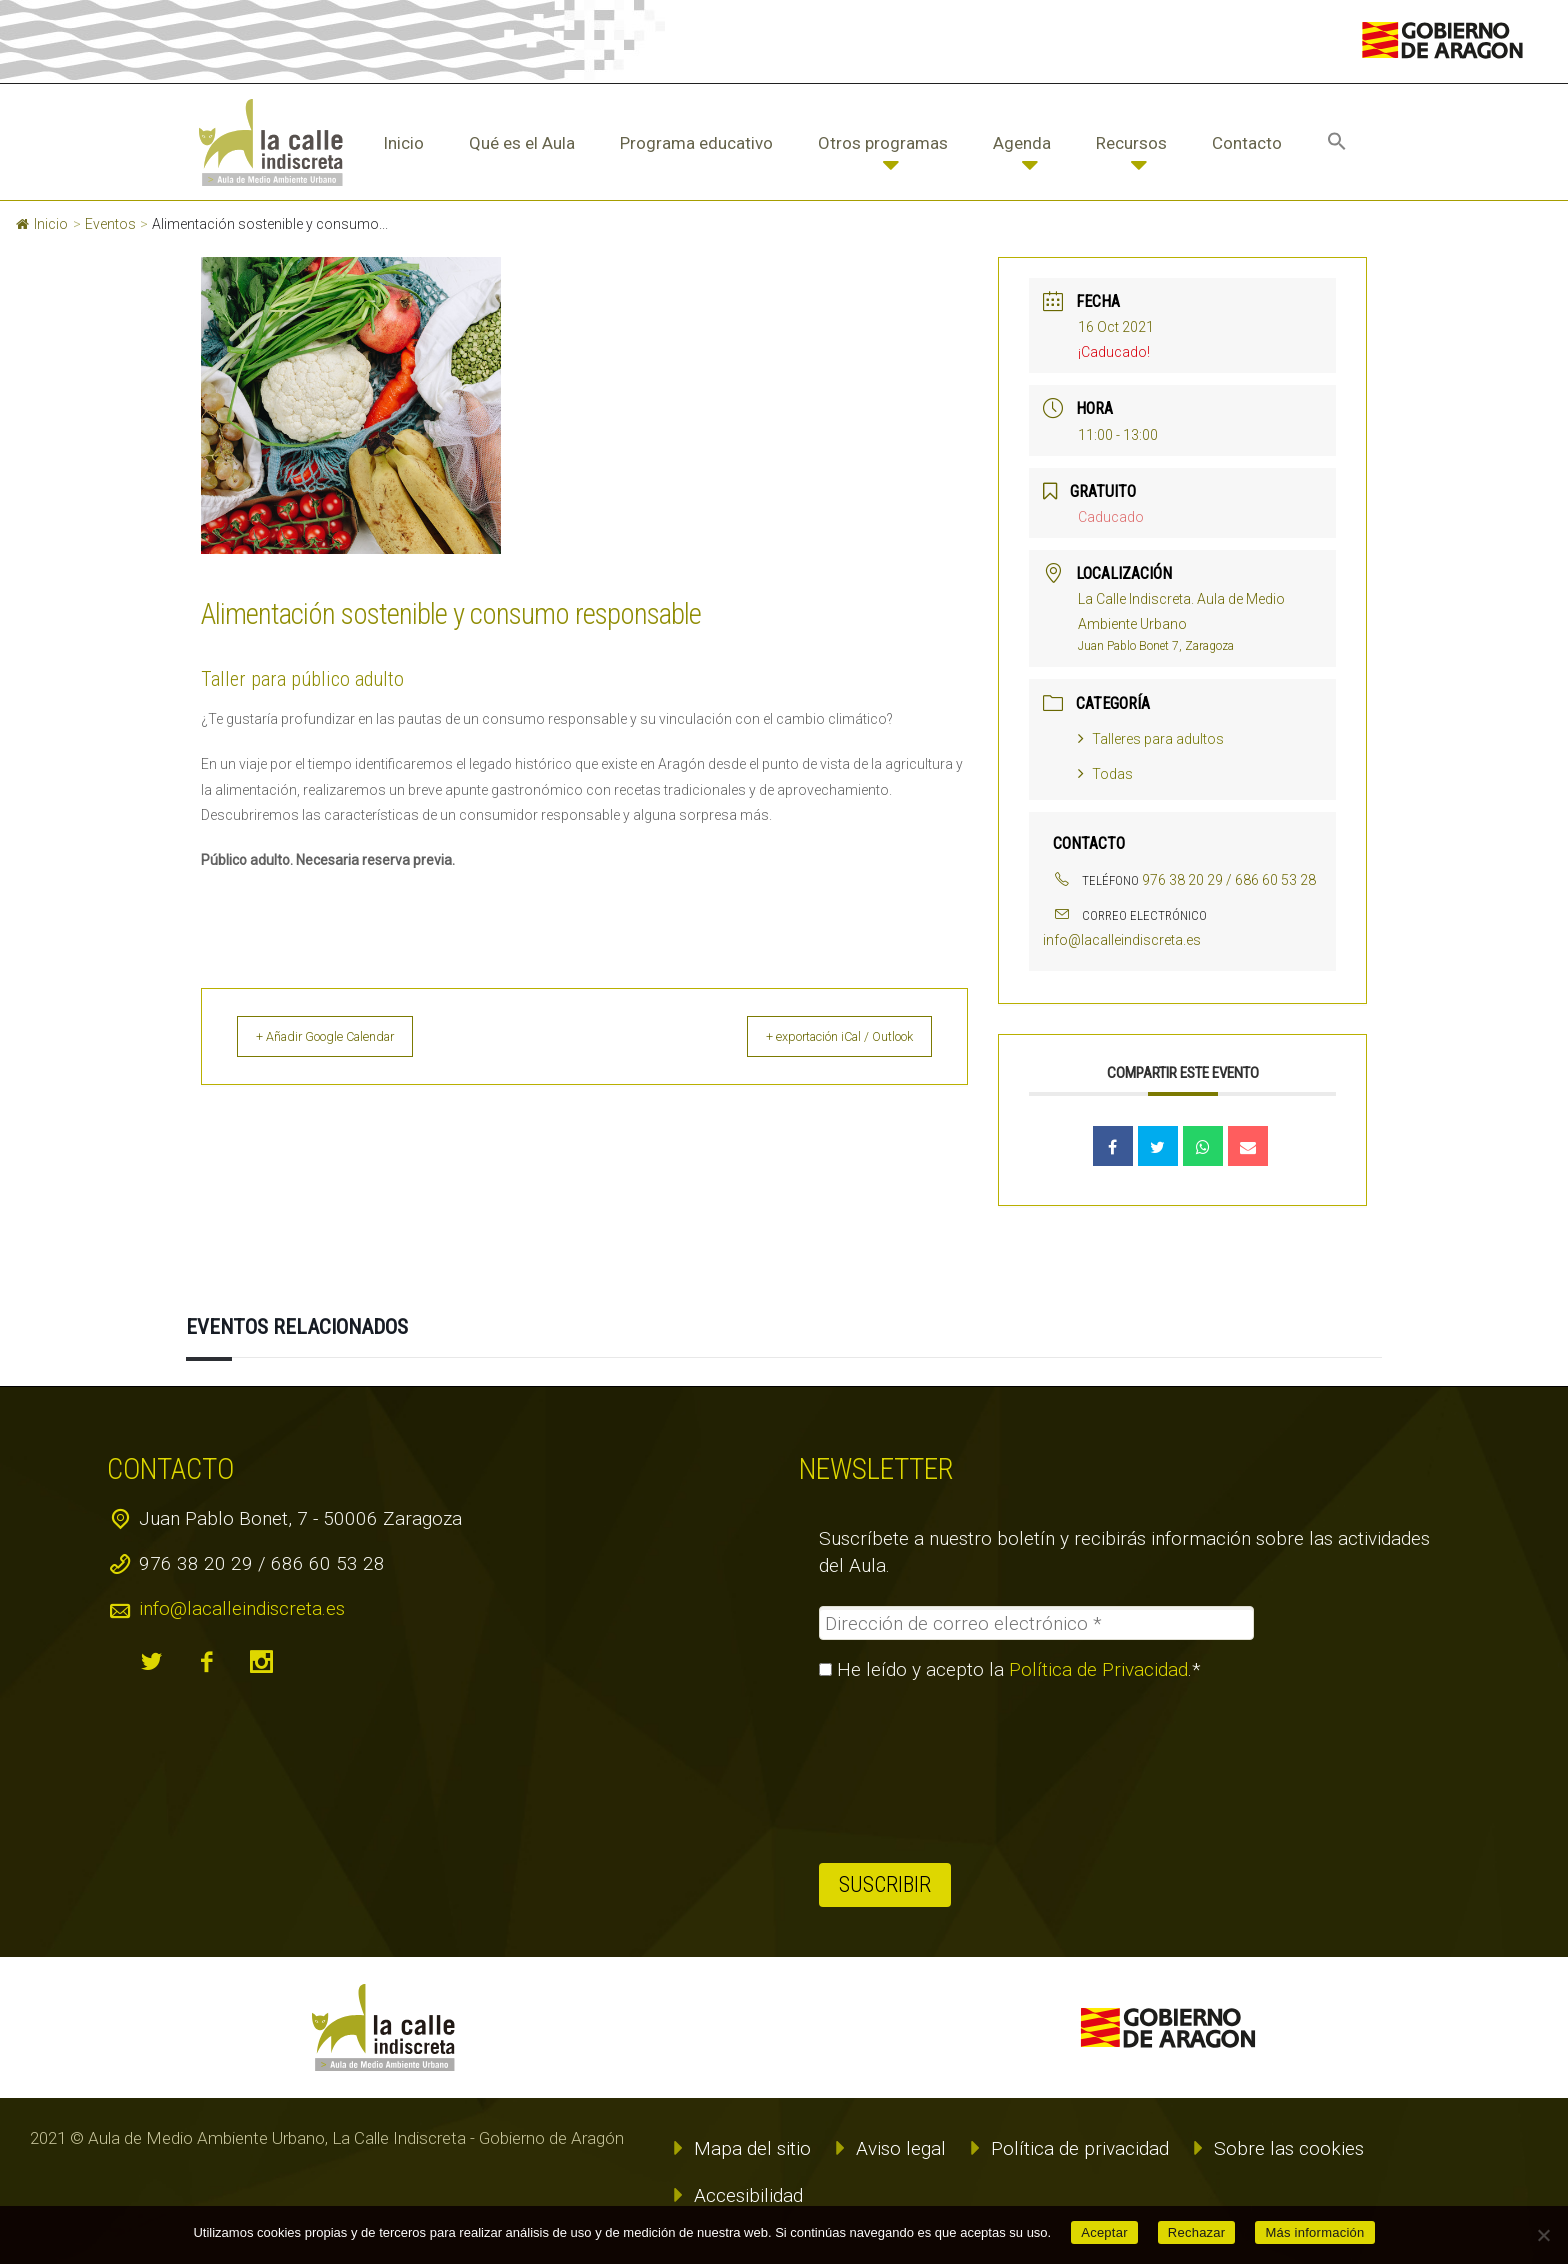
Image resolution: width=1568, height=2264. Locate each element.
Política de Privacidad (1098, 1669)
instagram (262, 1662)
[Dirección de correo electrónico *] (1036, 1623)
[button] (1337, 143)
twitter (152, 1662)
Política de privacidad (1080, 2148)
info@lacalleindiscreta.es (1122, 940)
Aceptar (1104, 2232)
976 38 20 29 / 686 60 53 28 (1229, 880)
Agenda (1022, 143)
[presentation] (901, 1772)
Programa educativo (696, 143)
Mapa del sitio (752, 2148)
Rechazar (1197, 2232)
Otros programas (883, 143)
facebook (207, 1662)
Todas (1105, 774)
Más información (1314, 2232)
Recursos (1131, 143)
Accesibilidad (748, 2195)
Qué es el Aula (522, 143)
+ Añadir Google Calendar (345, 1036)
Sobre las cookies (1289, 2148)
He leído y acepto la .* (1010, 1670)
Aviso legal (901, 2148)
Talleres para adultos (1151, 739)
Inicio (403, 143)
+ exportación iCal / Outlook (820, 1036)
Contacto (1247, 143)
